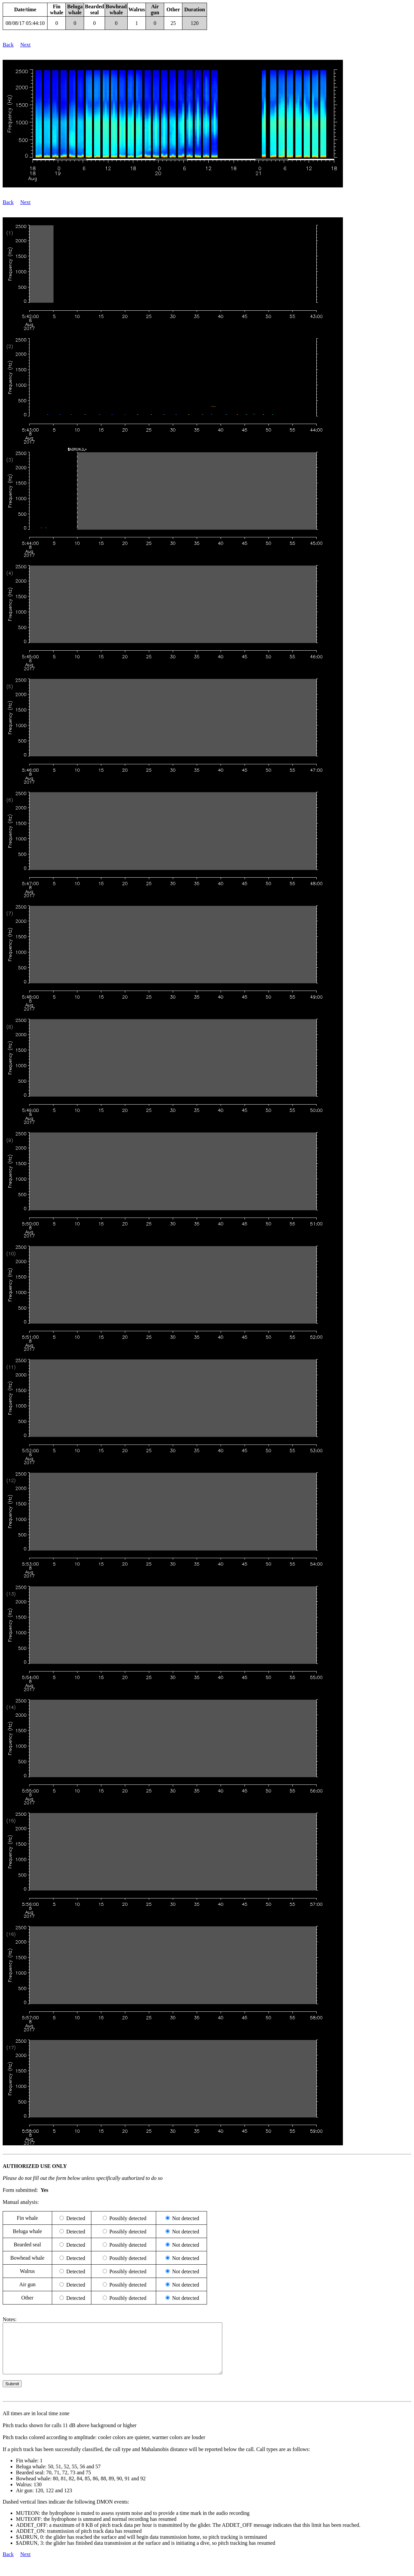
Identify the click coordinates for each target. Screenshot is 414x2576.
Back (8, 45)
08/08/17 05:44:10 (25, 23)
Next (25, 45)
